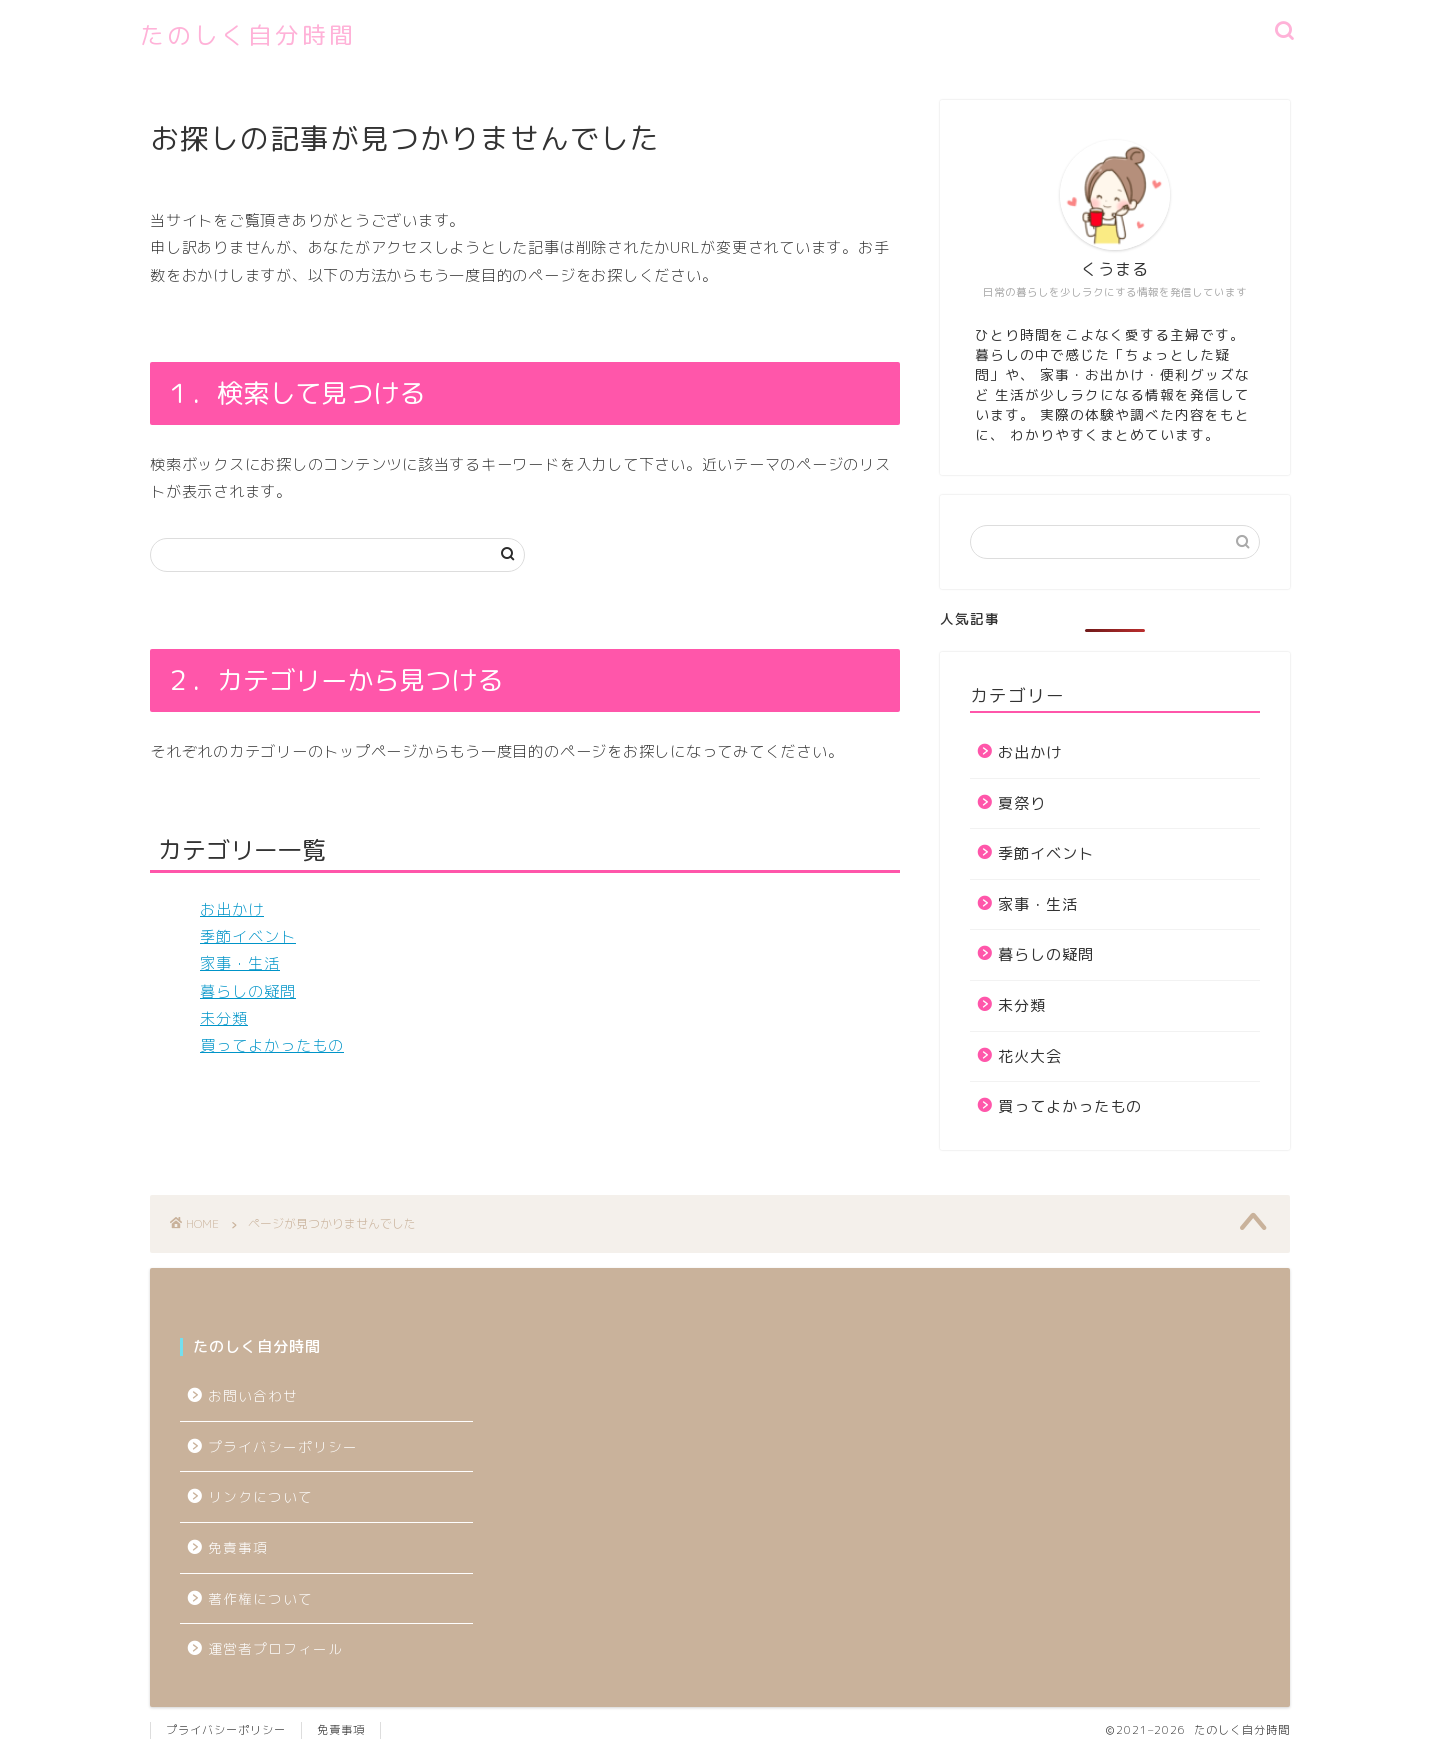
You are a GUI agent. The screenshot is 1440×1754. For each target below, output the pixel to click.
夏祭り (1022, 803)
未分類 (224, 1018)
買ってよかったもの (272, 1045)
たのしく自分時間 (248, 35)
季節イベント (248, 936)
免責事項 (238, 1547)
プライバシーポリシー (290, 1446)
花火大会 (1030, 1056)
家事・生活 (240, 963)
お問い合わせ (253, 1395)
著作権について (260, 1598)
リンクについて (260, 1496)
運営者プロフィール (275, 1648)
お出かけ (232, 909)
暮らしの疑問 (248, 991)
